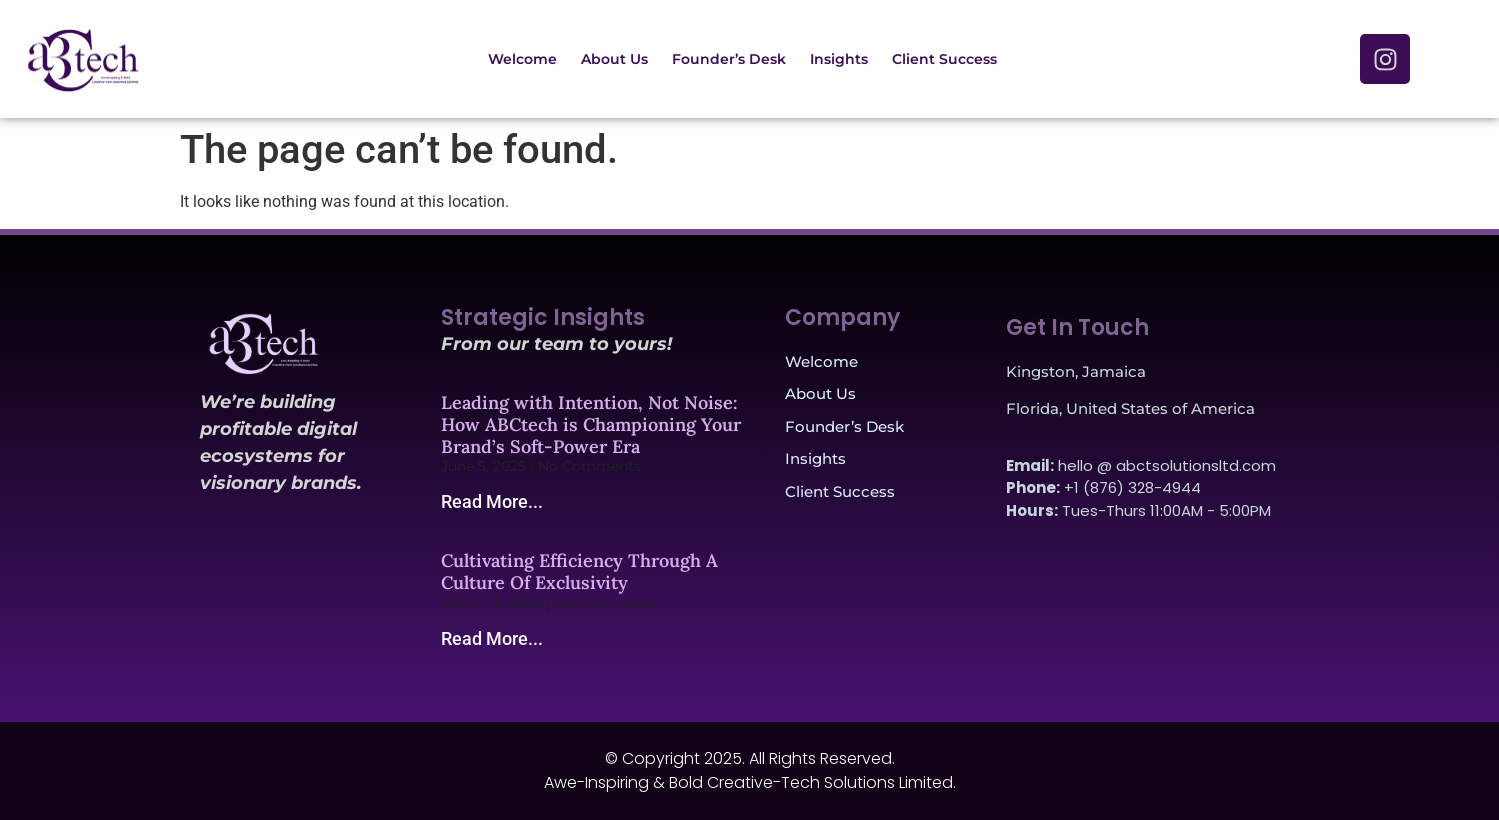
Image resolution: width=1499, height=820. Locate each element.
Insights (839, 59)
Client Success (944, 59)
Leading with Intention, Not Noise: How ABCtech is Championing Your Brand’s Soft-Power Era (591, 424)
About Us (614, 59)
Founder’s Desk (729, 59)
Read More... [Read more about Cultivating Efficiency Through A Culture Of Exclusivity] (492, 638)
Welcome (522, 59)
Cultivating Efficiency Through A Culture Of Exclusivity (579, 571)
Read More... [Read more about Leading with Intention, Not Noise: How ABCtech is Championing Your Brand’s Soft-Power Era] (492, 501)
